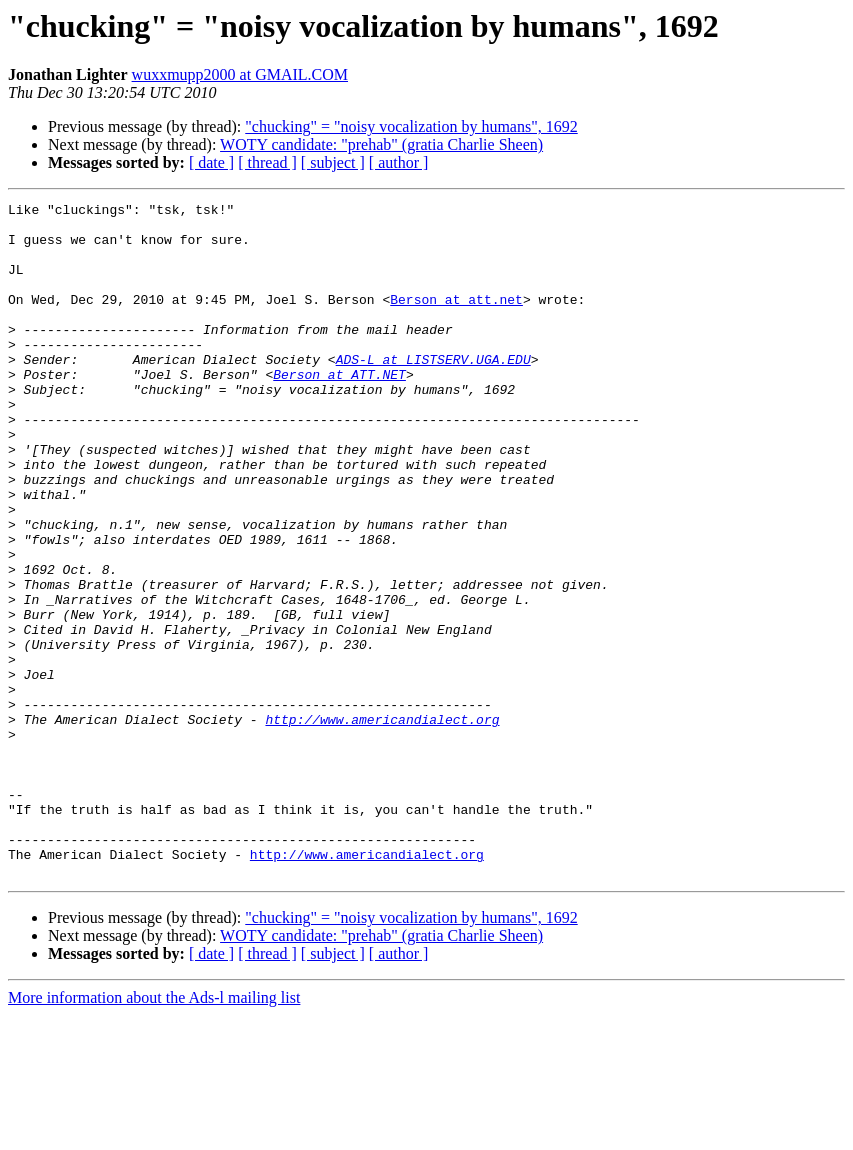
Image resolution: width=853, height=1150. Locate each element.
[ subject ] (333, 162)
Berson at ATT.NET (339, 410)
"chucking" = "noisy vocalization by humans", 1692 (411, 126)
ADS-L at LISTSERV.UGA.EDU (433, 392)
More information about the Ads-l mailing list (154, 1132)
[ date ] (211, 162)
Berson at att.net (456, 320)
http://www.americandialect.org (382, 824)
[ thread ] (267, 162)
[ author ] (399, 162)
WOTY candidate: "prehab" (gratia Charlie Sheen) (381, 144)
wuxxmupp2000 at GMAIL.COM (240, 74)
